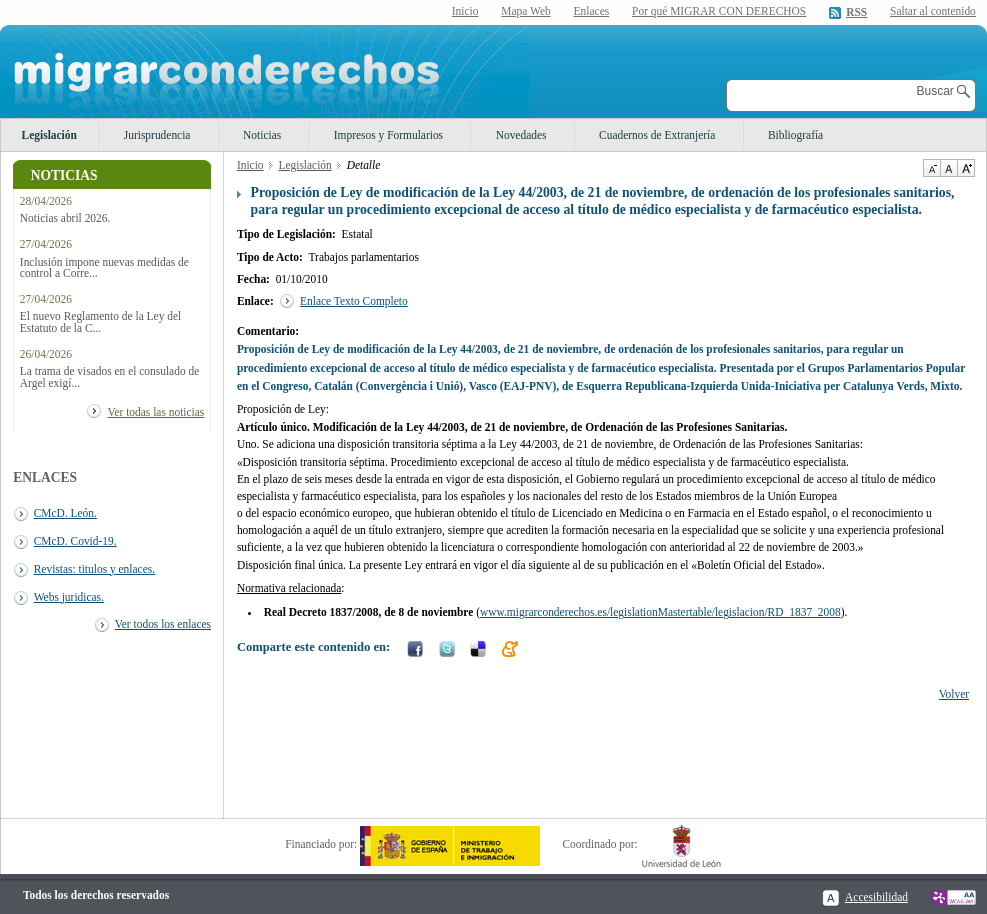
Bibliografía (795, 135)
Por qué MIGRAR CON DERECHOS (719, 11)
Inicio (465, 11)
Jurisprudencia (157, 135)
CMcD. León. (65, 513)
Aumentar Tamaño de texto (966, 168)
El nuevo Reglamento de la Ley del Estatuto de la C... (100, 322)
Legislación (49, 135)
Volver (954, 694)
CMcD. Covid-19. (75, 541)
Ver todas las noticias (155, 412)
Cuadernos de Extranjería (657, 135)
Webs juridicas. (69, 597)
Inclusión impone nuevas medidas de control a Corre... (104, 268)
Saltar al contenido (933, 11)
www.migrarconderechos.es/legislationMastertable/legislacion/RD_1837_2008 (660, 612)
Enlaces (592, 11)
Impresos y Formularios (388, 135)
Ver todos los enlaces (163, 624)
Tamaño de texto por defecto (948, 168)
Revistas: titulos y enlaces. (94, 569)
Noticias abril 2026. (65, 218)
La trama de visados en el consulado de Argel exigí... (109, 377)
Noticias (262, 135)
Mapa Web (525, 11)
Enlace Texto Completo (354, 301)
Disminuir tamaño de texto (931, 168)
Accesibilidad (876, 897)
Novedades (521, 135)
